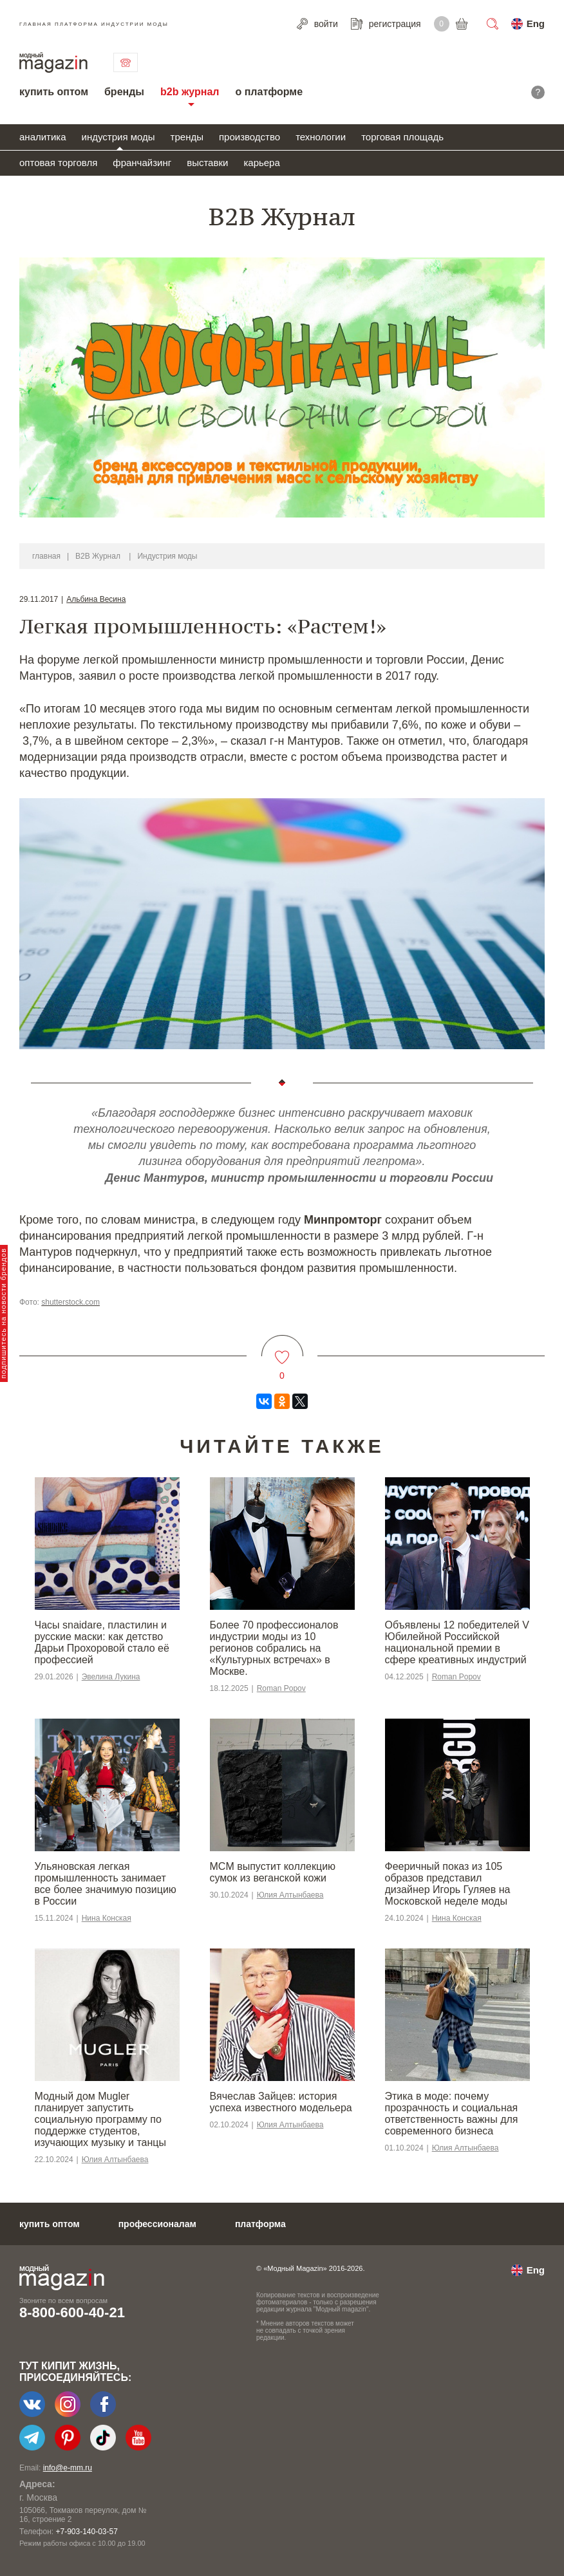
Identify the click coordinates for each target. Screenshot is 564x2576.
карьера (261, 162)
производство (249, 136)
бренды (124, 91)
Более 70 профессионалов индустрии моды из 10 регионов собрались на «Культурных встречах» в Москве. (274, 1648)
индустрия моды (118, 136)
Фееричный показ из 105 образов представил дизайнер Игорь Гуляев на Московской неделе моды (448, 1884)
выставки (207, 162)
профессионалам (157, 2224)
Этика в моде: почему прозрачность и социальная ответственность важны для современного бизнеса (451, 2113)
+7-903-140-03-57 (86, 2531)
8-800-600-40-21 (72, 2312)
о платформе (269, 91)
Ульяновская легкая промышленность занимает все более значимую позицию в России (105, 1884)
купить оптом (53, 91)
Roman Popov (281, 1688)
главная (46, 556)
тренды (187, 136)
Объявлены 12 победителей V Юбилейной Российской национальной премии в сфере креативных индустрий (457, 1642)
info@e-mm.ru (67, 2467)
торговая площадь (402, 136)
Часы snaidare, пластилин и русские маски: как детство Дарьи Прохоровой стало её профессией (102, 1642)
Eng (536, 23)
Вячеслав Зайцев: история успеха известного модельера (281, 2102)
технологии (321, 136)
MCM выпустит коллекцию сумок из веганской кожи (273, 1872)
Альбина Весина (96, 599)
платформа (260, 2224)
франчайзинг (142, 162)
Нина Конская (106, 1918)
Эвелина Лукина (111, 1676)
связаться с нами (125, 62)
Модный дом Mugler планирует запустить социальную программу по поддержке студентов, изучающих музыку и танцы (100, 2119)
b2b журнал (189, 91)
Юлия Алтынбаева (290, 1894)
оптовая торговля (58, 162)
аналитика (42, 136)
